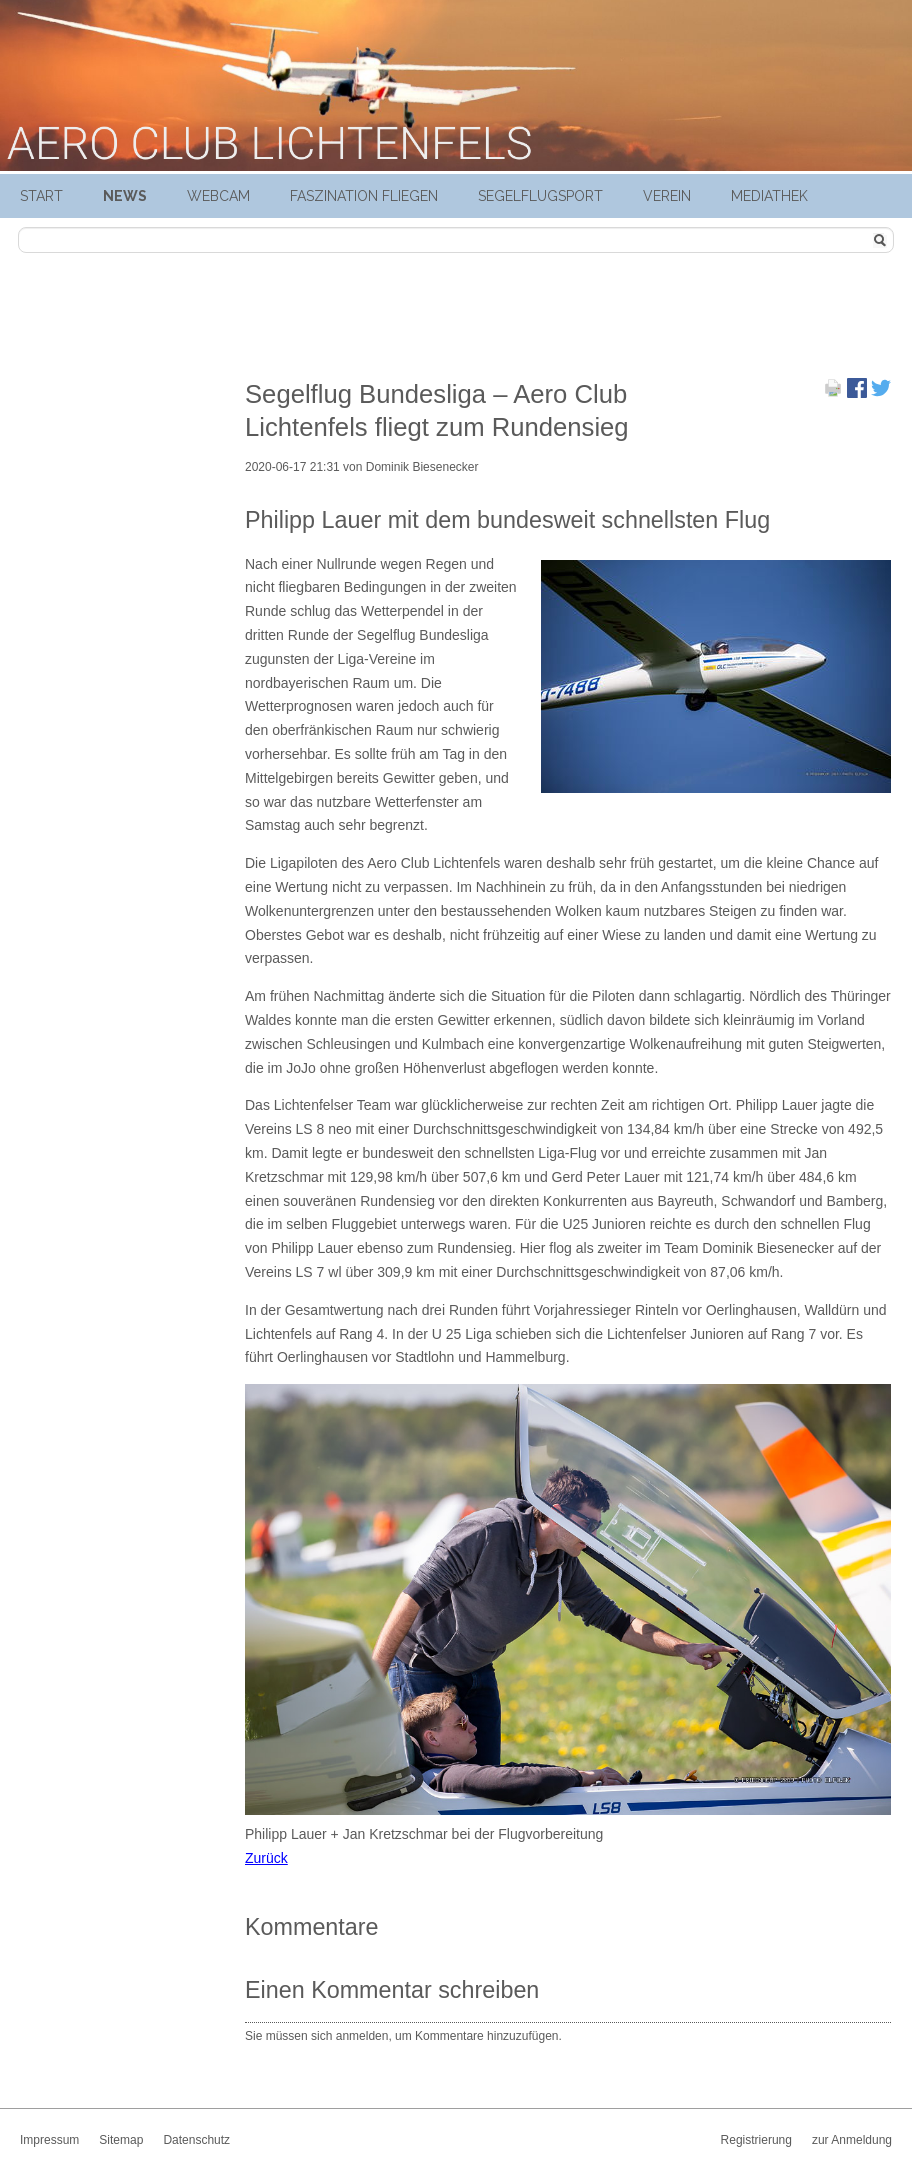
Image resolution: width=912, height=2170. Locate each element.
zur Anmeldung (852, 2140)
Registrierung (756, 2140)
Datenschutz (196, 2140)
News (125, 196)
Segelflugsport (540, 196)
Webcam (218, 196)
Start (41, 196)
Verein (667, 196)
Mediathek (769, 196)
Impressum (49, 2140)
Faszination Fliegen (364, 196)
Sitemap (121, 2140)
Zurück (266, 1858)
